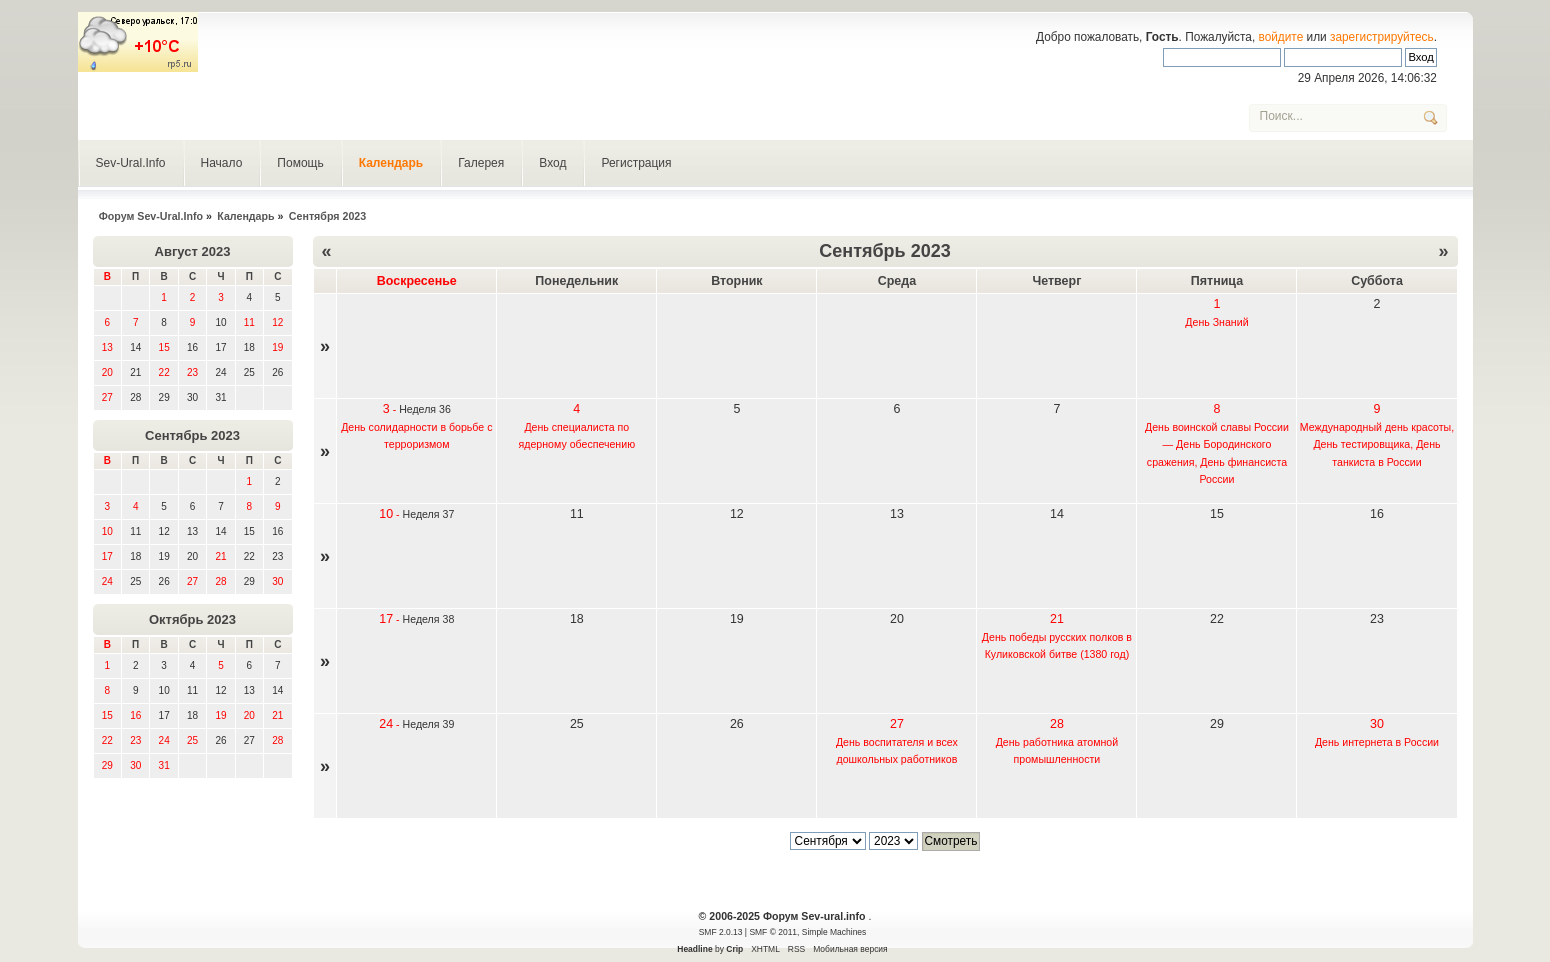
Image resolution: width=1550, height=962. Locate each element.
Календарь (391, 163)
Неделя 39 (429, 724)
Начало (222, 163)
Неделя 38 (429, 619)
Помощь (300, 163)
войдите (1280, 37)
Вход (552, 163)
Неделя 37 (429, 514)
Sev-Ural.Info (131, 163)
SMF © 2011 (773, 932)
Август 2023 (193, 251)
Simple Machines (834, 932)
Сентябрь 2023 (192, 435)
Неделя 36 (425, 409)
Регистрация (636, 163)
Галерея (481, 163)
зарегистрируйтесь (1382, 37)
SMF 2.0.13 (721, 932)
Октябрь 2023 (192, 619)
